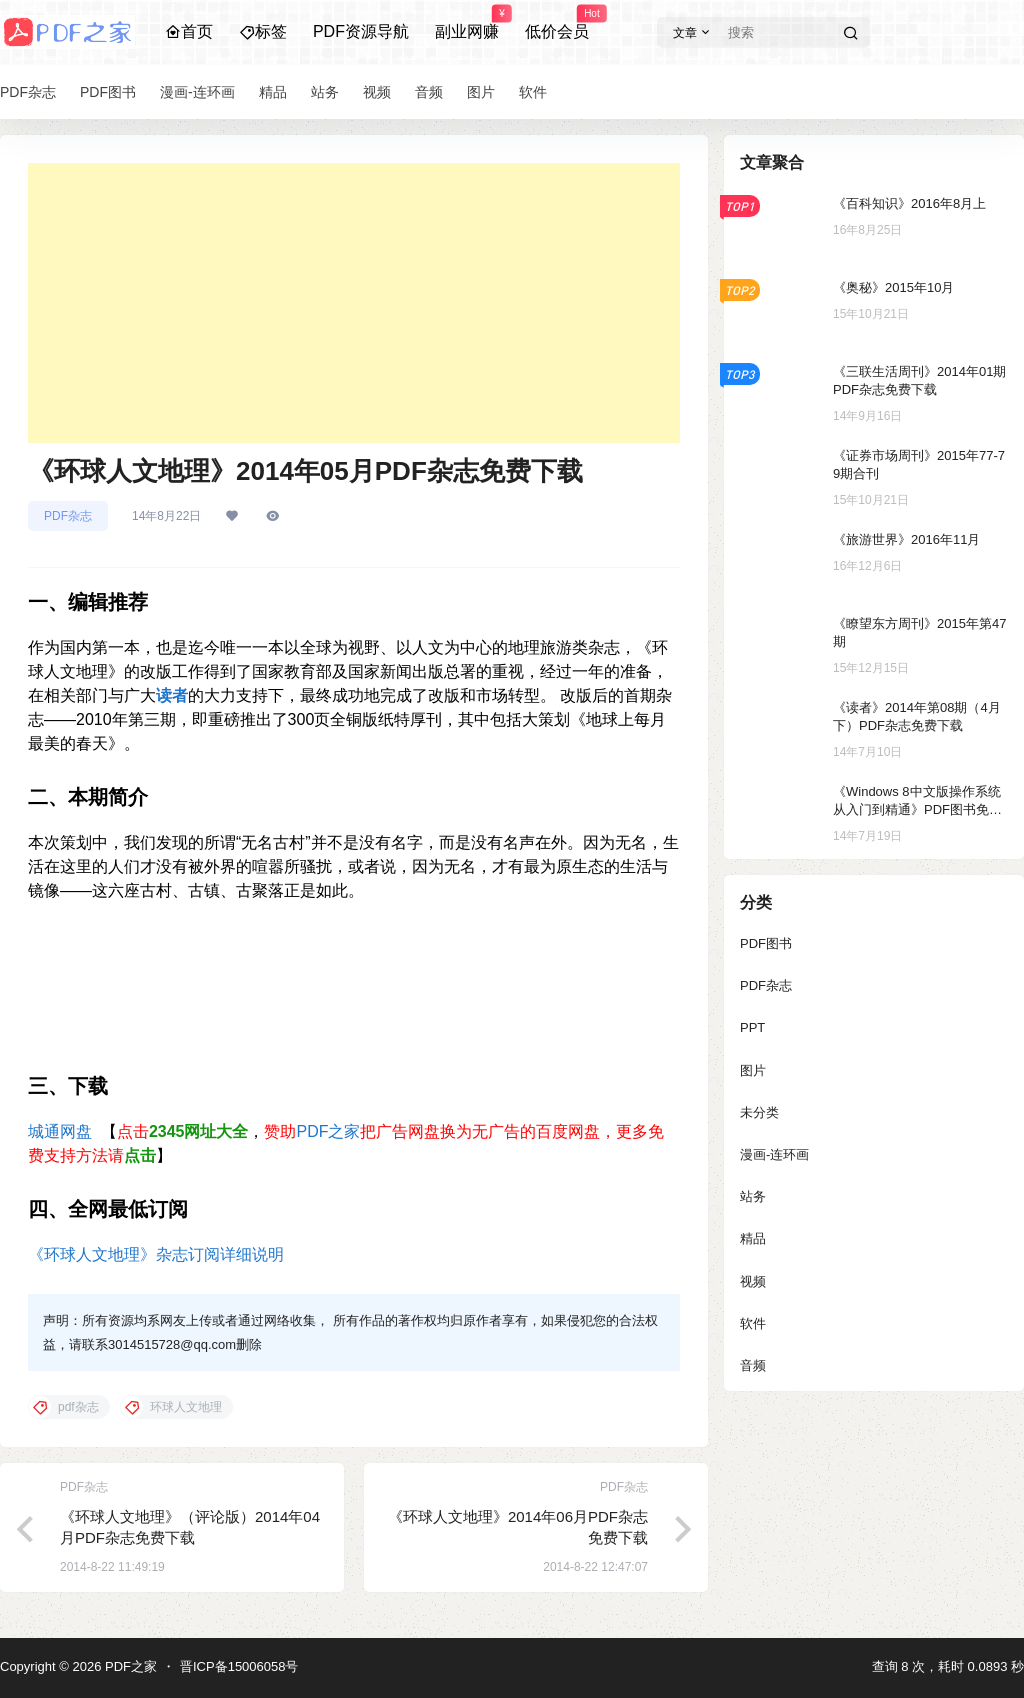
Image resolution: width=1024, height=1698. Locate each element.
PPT (752, 1027)
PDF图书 (766, 943)
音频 (753, 1365)
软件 (753, 1323)
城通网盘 (60, 1131)
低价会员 (557, 23)
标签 (263, 31)
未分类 (759, 1112)
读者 (172, 695)
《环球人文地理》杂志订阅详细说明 (156, 1254)
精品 (753, 1238)
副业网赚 (467, 23)
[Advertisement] (354, 303)
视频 (753, 1281)
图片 (753, 1070)
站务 (753, 1196)
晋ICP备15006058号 (239, 1666)
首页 (189, 31)
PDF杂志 (68, 516)
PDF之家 (328, 1131)
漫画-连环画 (774, 1154)
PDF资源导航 (361, 31)
